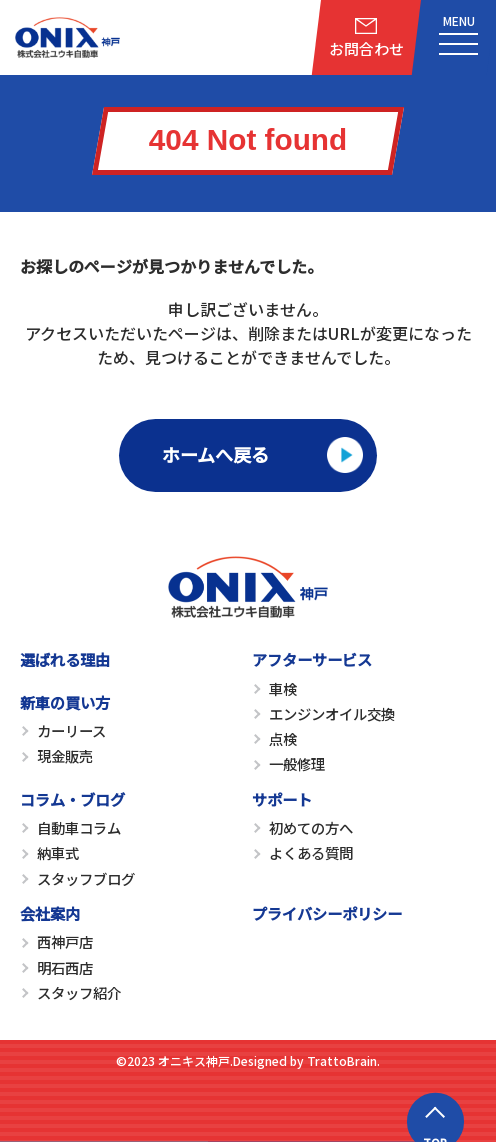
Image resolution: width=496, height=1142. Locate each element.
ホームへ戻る (215, 454)
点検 (283, 738)
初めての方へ (311, 827)
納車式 (58, 852)
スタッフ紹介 (79, 992)
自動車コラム (79, 827)
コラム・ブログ (72, 799)
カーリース (71, 730)
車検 (283, 688)
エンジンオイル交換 (332, 713)
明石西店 (65, 967)
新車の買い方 (65, 702)
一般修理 (297, 763)
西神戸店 (65, 941)
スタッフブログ (86, 878)
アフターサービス (312, 659)
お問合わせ (366, 48)
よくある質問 (311, 852)
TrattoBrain (342, 1060)
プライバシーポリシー (327, 913)
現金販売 (65, 755)
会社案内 (50, 913)
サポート (282, 799)
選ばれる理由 (65, 659)
